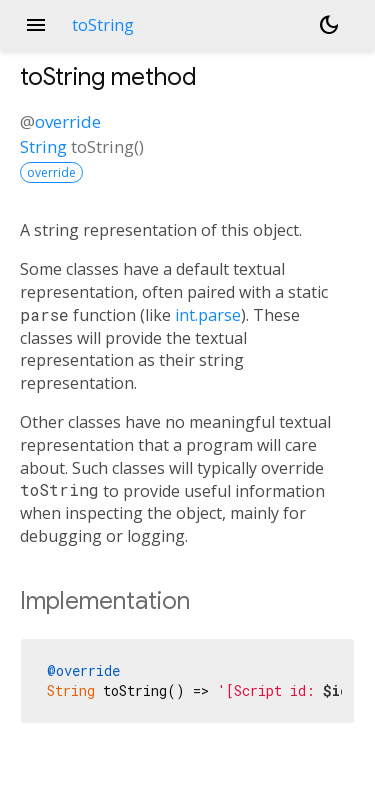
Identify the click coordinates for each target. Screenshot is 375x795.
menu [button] (36, 25)
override (68, 121)
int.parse (208, 315)
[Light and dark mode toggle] (329, 25)
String (43, 146)
